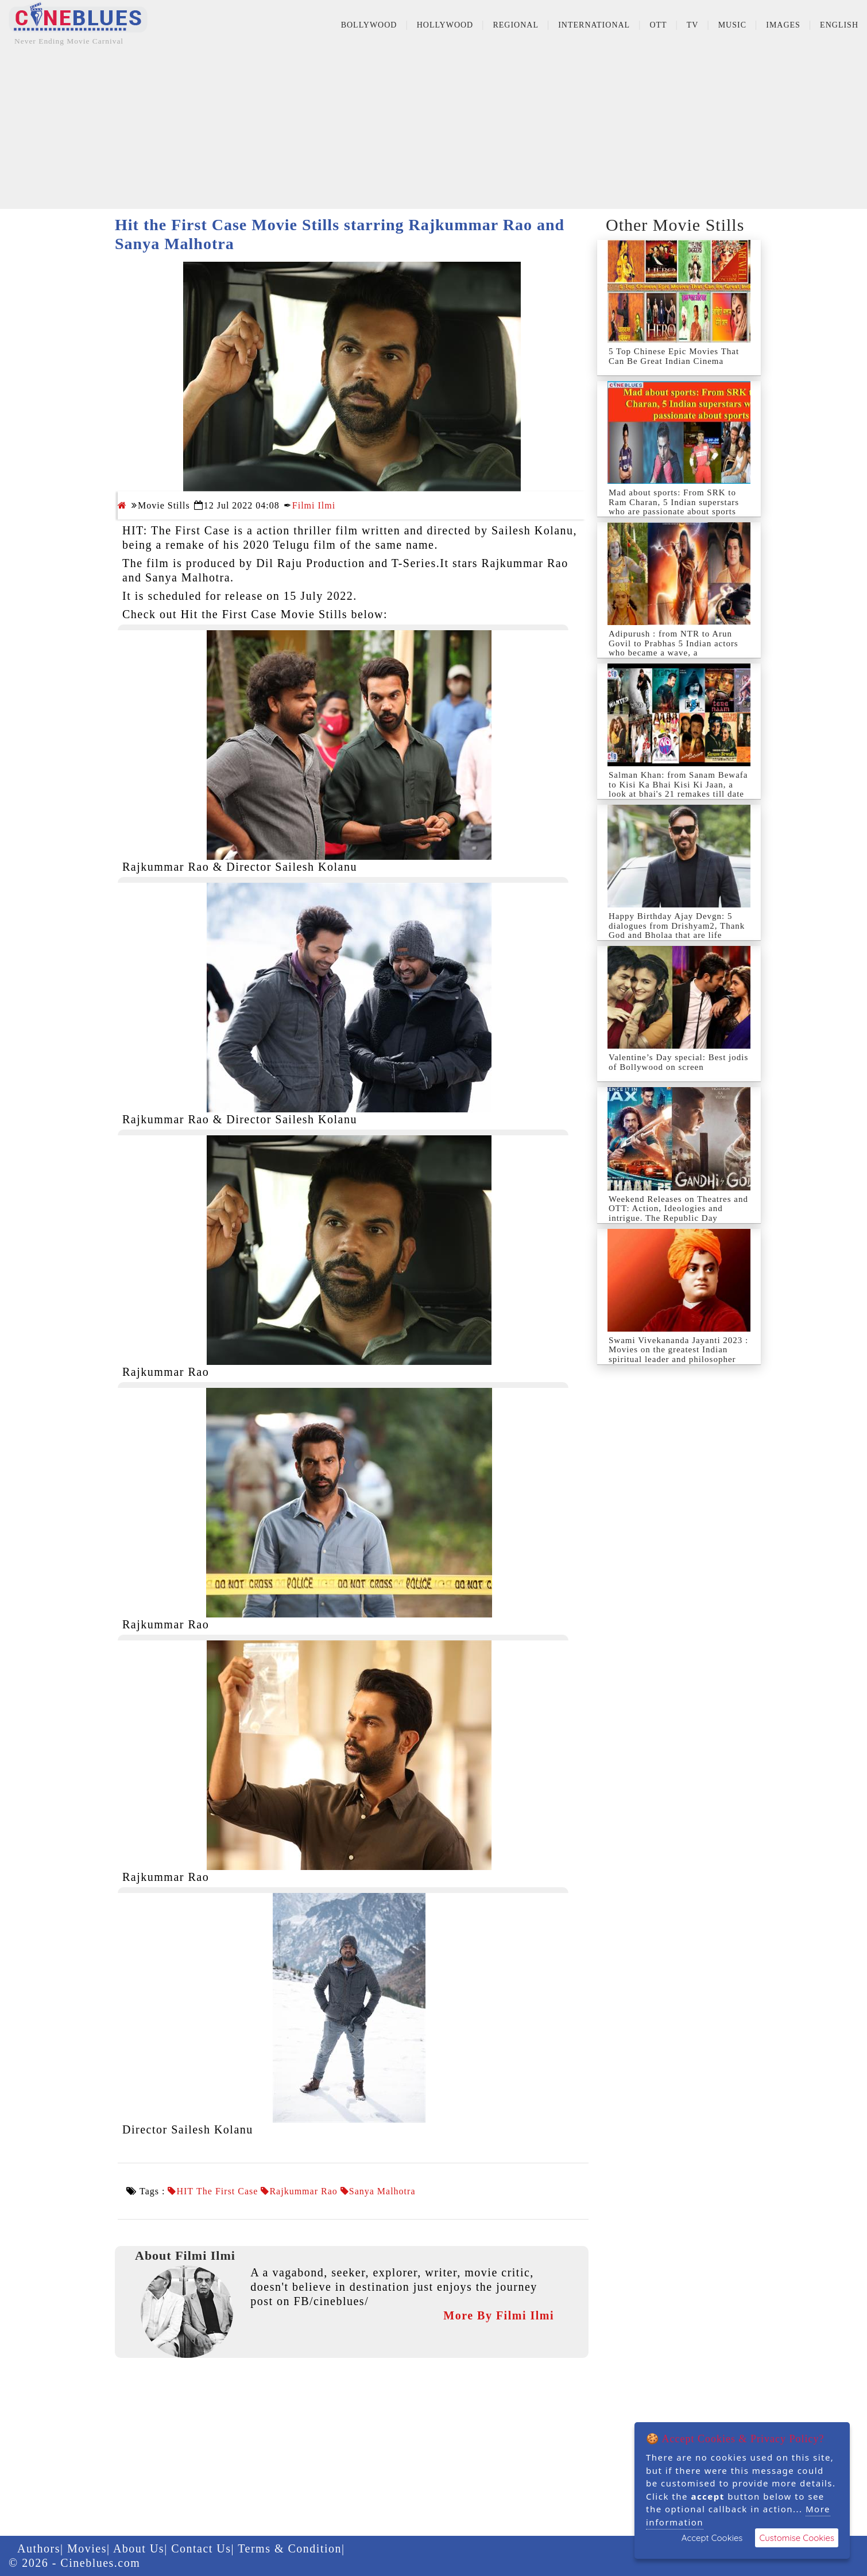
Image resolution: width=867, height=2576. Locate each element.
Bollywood (369, 25)
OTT (658, 25)
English (839, 25)
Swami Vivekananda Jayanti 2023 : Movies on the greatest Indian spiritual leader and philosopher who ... (678, 1355)
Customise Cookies (796, 2537)
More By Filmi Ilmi (498, 2315)
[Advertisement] (433, 128)
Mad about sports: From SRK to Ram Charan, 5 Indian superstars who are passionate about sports (674, 502)
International (594, 25)
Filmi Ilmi (313, 505)
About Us (138, 2548)
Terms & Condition (290, 2548)
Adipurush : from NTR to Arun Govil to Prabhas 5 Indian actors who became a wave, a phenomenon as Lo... (673, 648)
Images (783, 25)
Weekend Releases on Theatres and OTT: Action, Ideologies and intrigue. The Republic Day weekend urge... (678, 1213)
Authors (38, 2548)
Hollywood (445, 25)
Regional (516, 25)
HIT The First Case (217, 2191)
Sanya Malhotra (382, 2191)
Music (732, 25)
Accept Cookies (712, 2537)
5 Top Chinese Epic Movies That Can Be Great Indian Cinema (674, 356)
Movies (87, 2548)
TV (693, 25)
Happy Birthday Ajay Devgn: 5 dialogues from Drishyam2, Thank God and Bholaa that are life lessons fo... (677, 930)
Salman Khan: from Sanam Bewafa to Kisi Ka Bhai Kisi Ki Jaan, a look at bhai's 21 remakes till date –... (678, 789)
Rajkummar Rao (303, 2191)
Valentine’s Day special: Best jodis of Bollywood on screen (678, 1062)
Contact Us (201, 2548)
